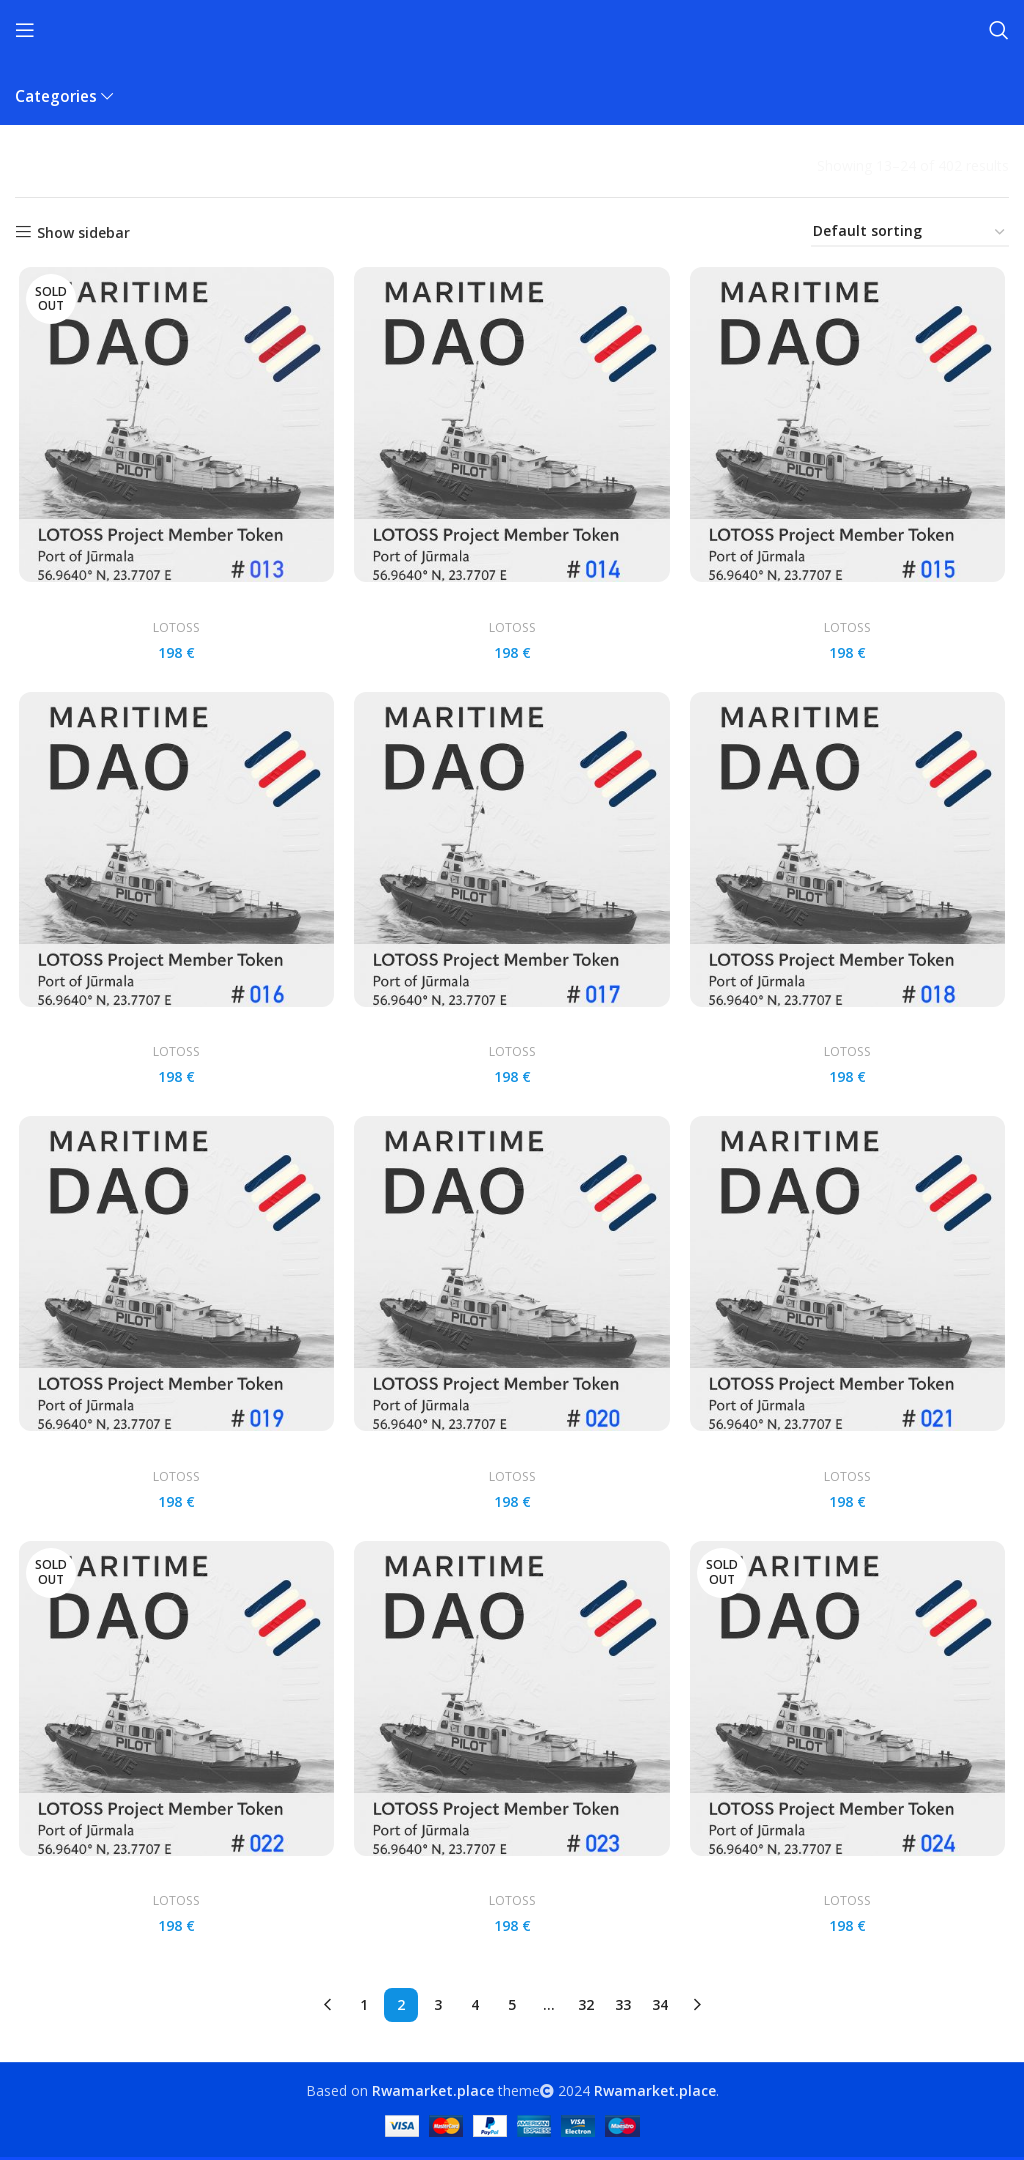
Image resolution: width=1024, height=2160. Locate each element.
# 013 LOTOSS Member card (174, 603)
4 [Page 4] (475, 2007)
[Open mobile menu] (25, 30)
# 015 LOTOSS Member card (850, 603)
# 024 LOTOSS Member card (850, 1885)
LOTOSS (174, 629)
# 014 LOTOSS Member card (512, 603)
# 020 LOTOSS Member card (512, 1458)
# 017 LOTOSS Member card (512, 1031)
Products (106, 165)
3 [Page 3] (438, 2007)
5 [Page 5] (512, 2007)
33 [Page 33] (623, 2007)
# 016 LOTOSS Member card (174, 1031)
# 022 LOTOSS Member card (174, 1885)
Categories (56, 96)
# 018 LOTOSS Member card (850, 1031)
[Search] (999, 30)
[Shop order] (910, 232)
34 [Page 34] (660, 2007)
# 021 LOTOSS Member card (850, 1458)
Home (37, 165)
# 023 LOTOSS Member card (512, 1885)
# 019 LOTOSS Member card (174, 1458)
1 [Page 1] (364, 2007)
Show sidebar (83, 232)
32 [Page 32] (586, 2007)
